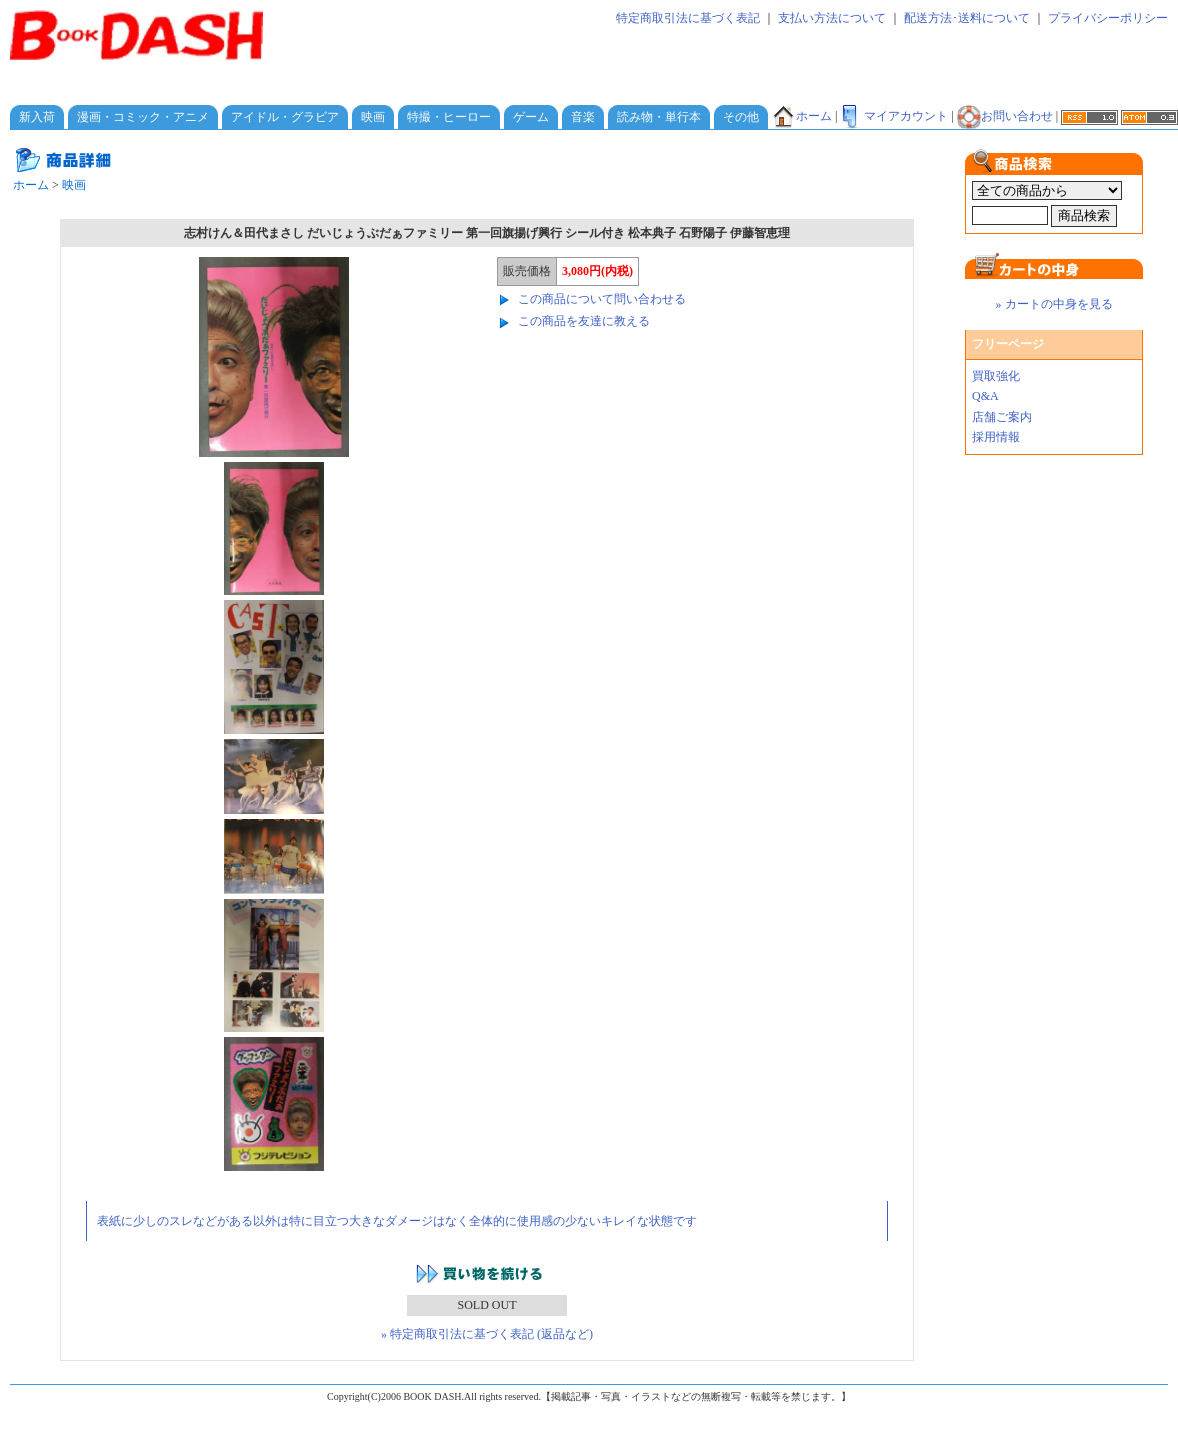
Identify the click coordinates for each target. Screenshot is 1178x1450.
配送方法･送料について (967, 18)
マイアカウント (894, 116)
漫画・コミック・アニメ (143, 117)
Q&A (985, 396)
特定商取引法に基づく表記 (688, 18)
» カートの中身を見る (1054, 304)
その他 (741, 117)
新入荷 (37, 117)
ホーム (802, 116)
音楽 (583, 117)
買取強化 (996, 376)
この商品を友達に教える (584, 321)
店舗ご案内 (1002, 417)
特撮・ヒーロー (449, 117)
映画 (373, 117)
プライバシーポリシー (1108, 18)
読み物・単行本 (659, 117)
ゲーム (531, 117)
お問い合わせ (1005, 116)
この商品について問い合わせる (602, 299)
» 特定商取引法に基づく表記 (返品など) (487, 1334)
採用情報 (996, 437)
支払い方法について (832, 18)
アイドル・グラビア (285, 117)
